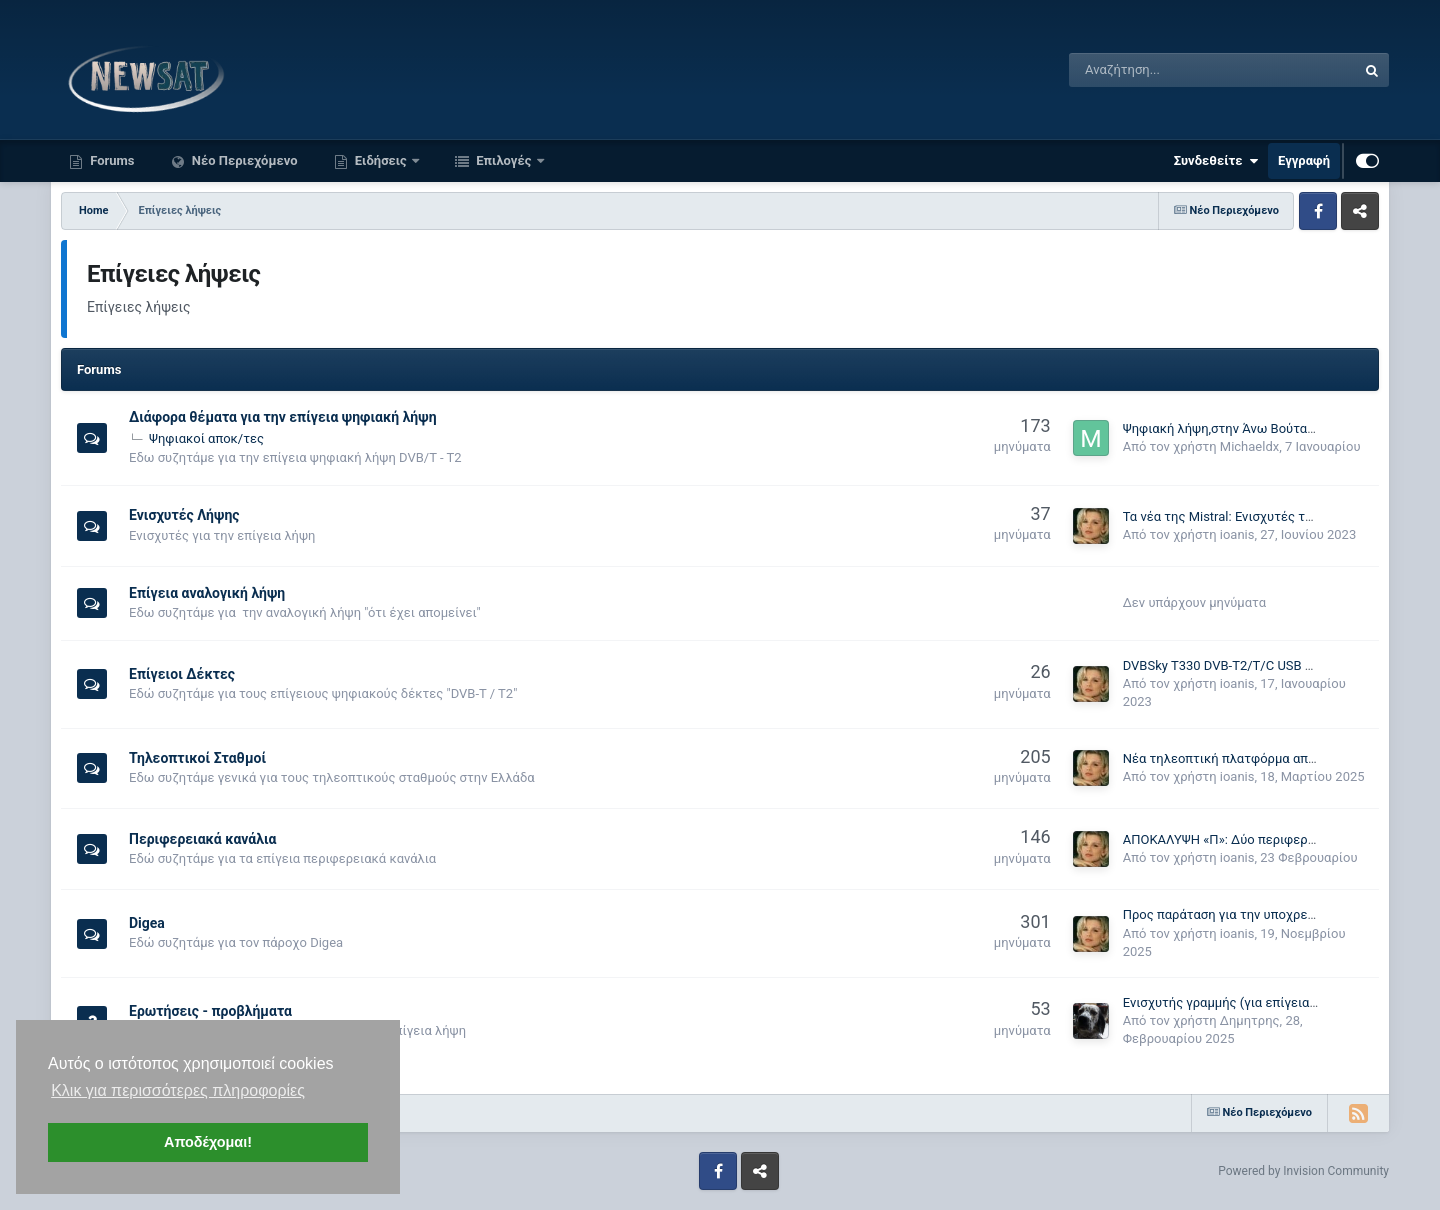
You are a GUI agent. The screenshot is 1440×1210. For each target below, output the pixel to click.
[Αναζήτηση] (1162, 70)
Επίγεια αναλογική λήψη (207, 593)
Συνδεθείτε (1216, 161)
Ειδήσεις (381, 160)
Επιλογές (504, 160)
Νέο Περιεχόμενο (243, 160)
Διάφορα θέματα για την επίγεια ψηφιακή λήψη (283, 417)
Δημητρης (1250, 1020)
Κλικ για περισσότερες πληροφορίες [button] (178, 1090)
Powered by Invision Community (1303, 1171)
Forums (111, 160)
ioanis (1237, 534)
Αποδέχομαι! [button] (208, 1142)
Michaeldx (1249, 446)
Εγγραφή (1304, 160)
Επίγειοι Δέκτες (182, 674)
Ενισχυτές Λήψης (184, 515)
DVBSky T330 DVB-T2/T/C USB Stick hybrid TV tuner (1274, 665)
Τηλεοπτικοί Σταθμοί (197, 758)
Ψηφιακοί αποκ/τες (206, 438)
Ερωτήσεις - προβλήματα (210, 1011)
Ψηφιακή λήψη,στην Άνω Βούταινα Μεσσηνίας (1258, 428)
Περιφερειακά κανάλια (202, 839)
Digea (147, 923)
